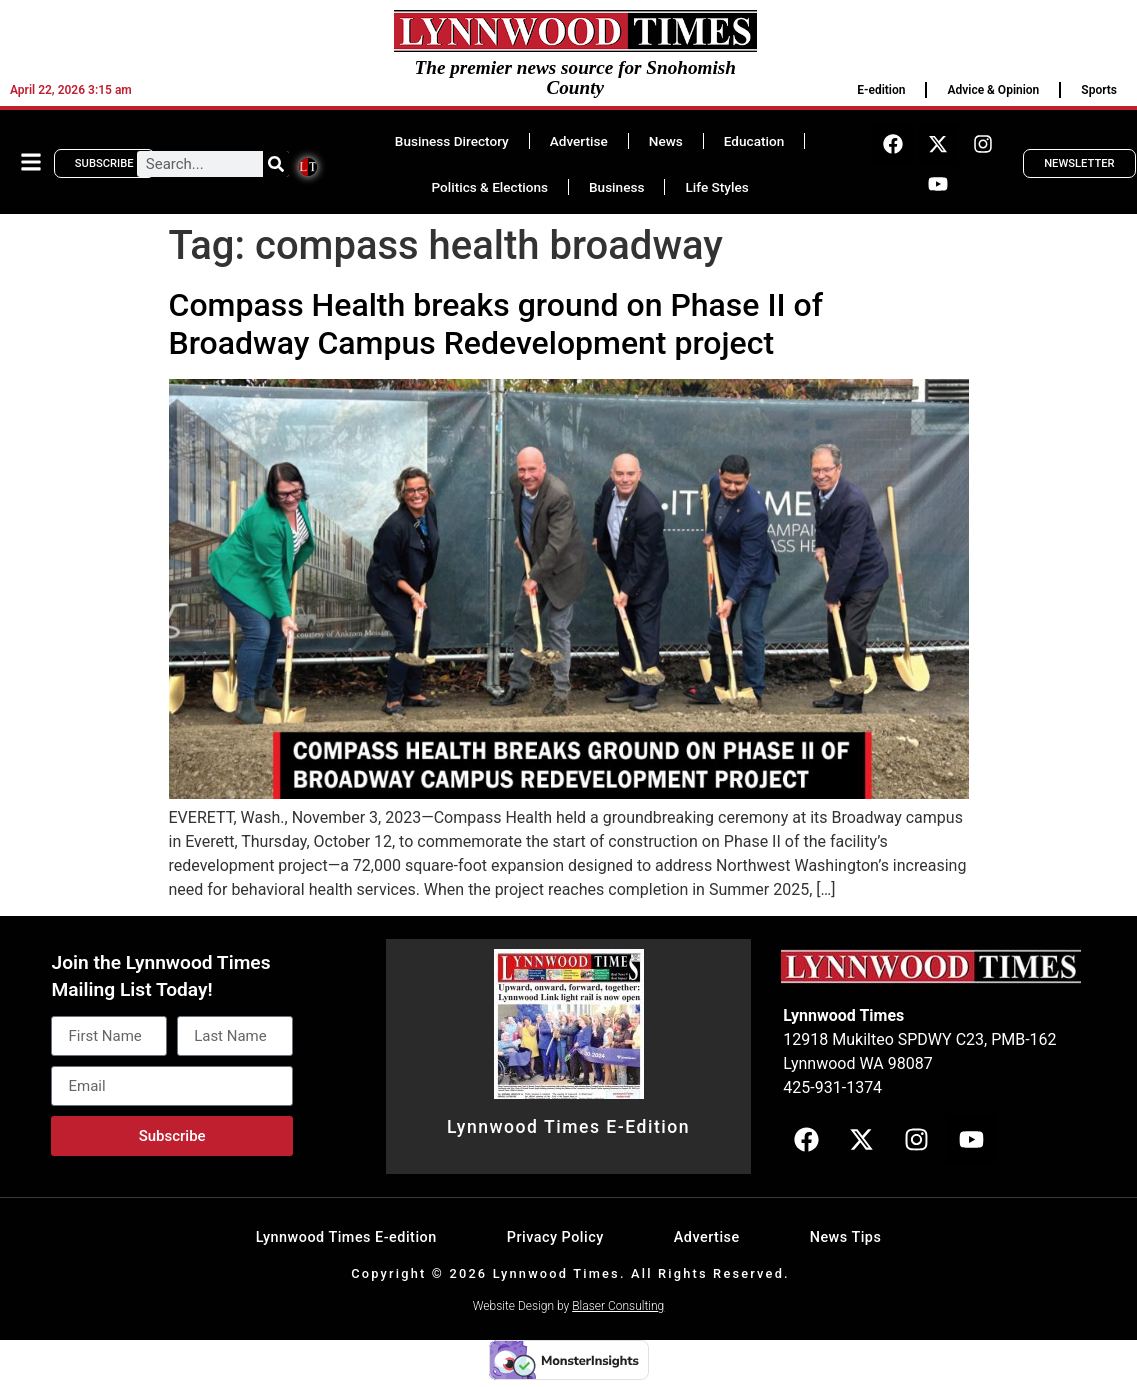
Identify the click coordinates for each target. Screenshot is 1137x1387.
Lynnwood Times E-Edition (568, 1127)
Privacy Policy (555, 1237)
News (666, 141)
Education (754, 141)
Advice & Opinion (993, 90)
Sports (1099, 90)
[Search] (276, 164)
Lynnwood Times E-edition (346, 1237)
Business (616, 187)
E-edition (881, 90)
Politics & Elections (489, 187)
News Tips (846, 1237)
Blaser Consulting (618, 1306)
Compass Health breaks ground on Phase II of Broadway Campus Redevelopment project (496, 324)
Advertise (579, 141)
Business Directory (452, 141)
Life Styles (716, 187)
